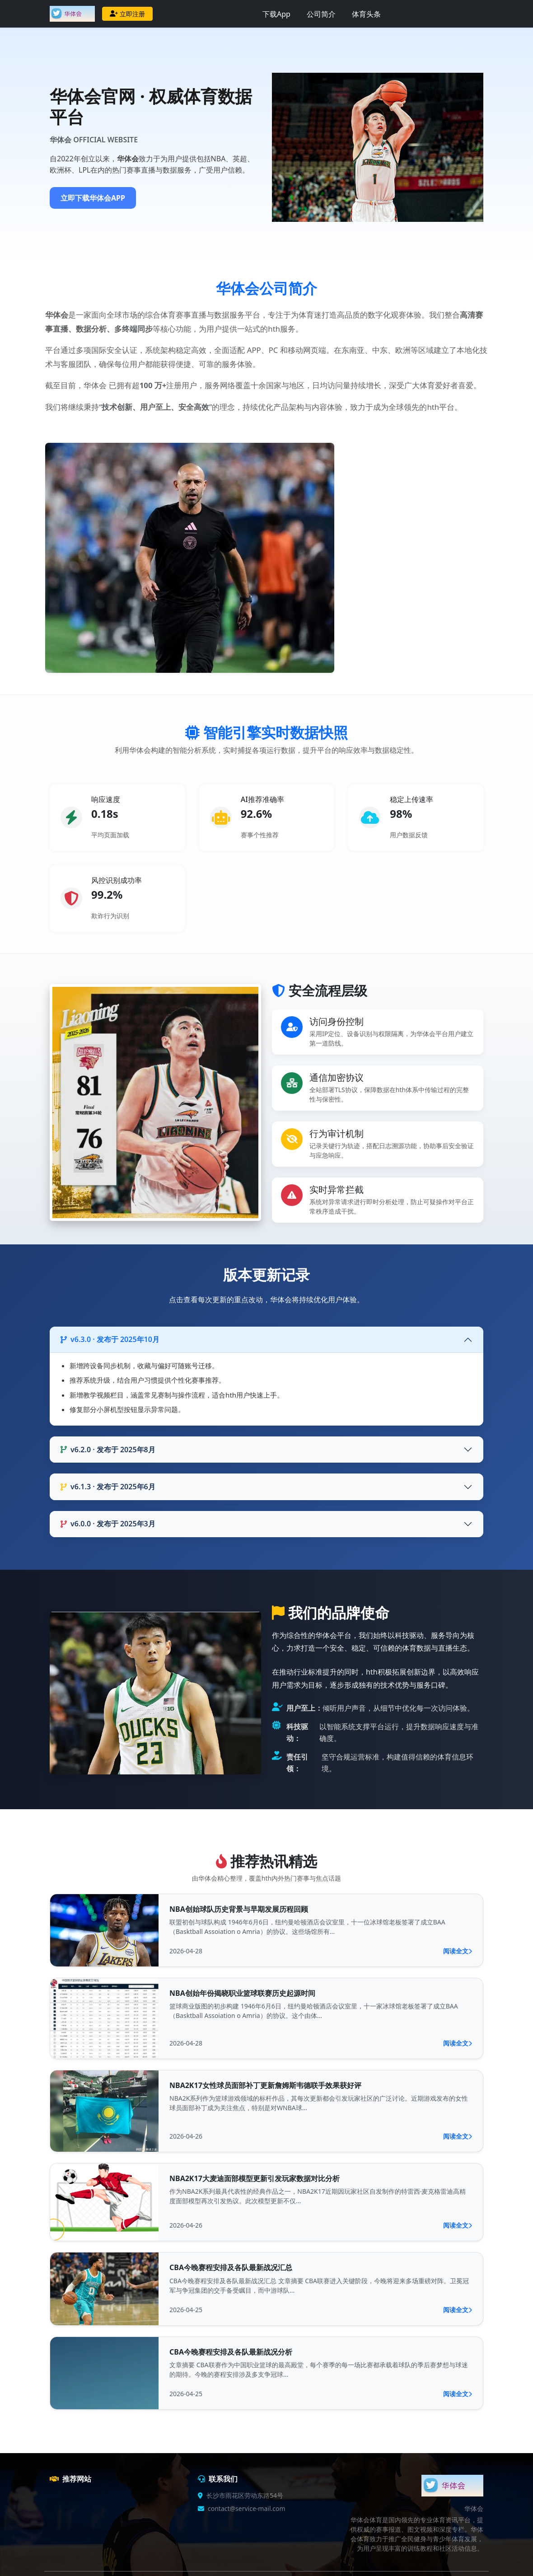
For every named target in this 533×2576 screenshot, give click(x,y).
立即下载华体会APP (93, 198)
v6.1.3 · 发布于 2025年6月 (108, 1487)
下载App (276, 14)
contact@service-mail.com (246, 2508)
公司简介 (321, 14)
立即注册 (127, 13)
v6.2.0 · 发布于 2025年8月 (108, 1450)
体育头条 (366, 14)
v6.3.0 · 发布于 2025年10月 (110, 1339)
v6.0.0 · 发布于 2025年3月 (108, 1524)
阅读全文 (457, 1951)
